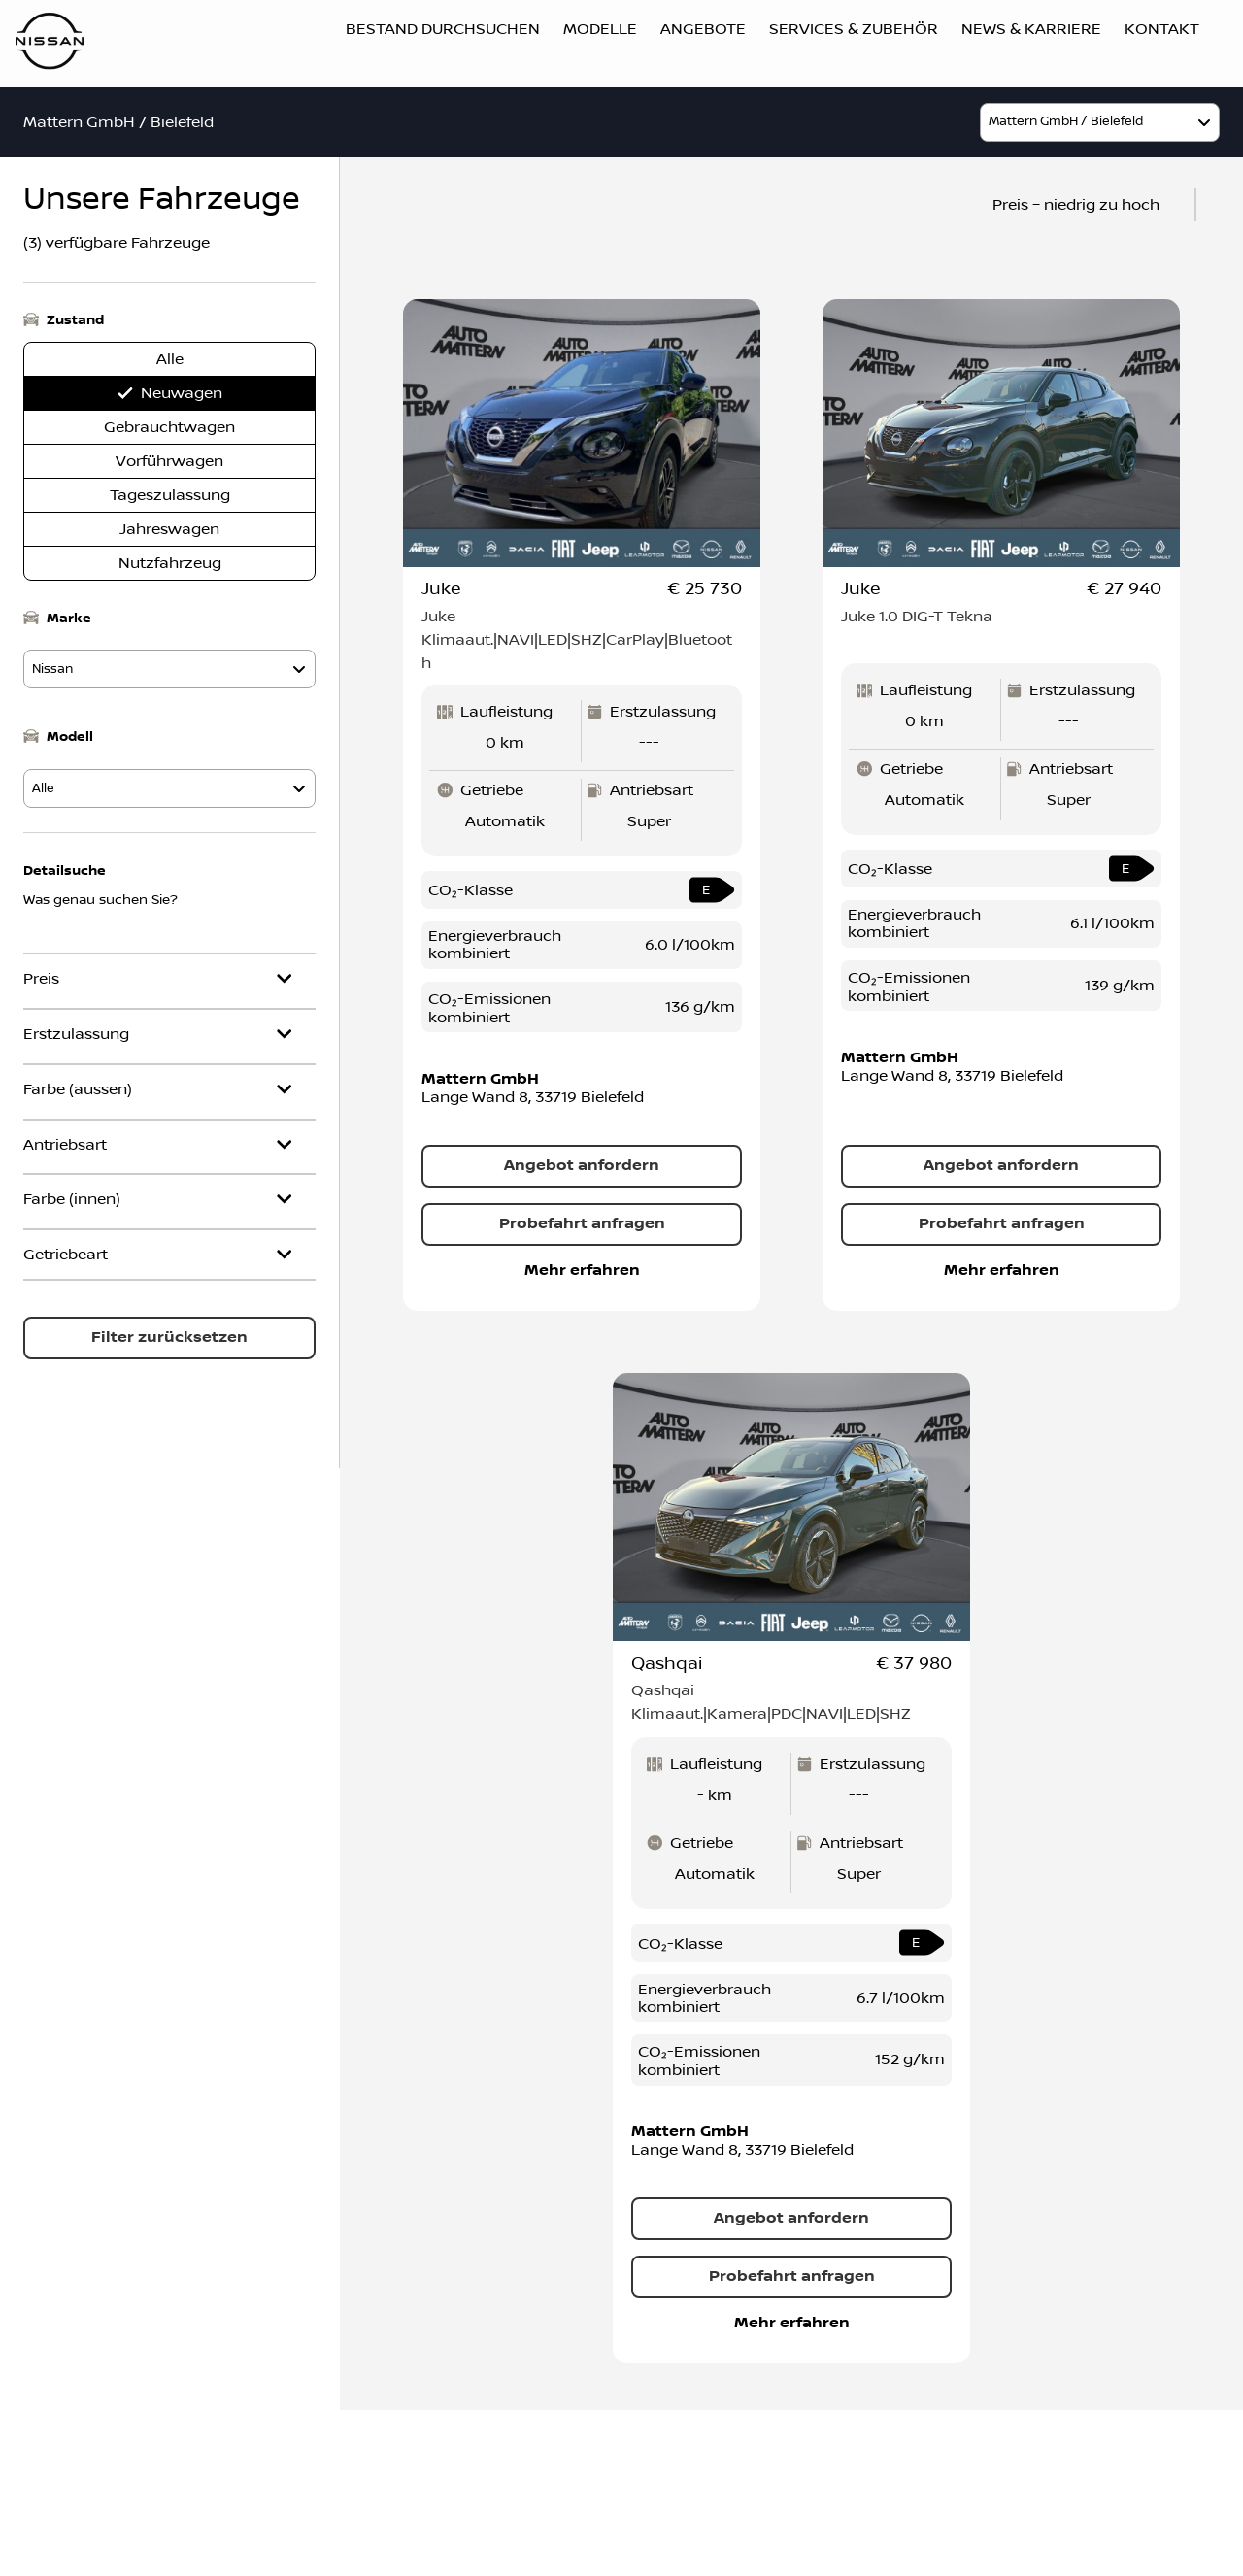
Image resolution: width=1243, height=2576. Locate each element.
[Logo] (50, 44)
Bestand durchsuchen (443, 29)
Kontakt (1162, 29)
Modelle (600, 29)
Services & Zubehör (853, 29)
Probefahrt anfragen (582, 1224)
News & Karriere (1031, 29)
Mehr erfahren (582, 1270)
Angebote (703, 29)
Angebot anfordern (581, 1165)
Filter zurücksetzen (169, 1337)
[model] (1100, 122)
